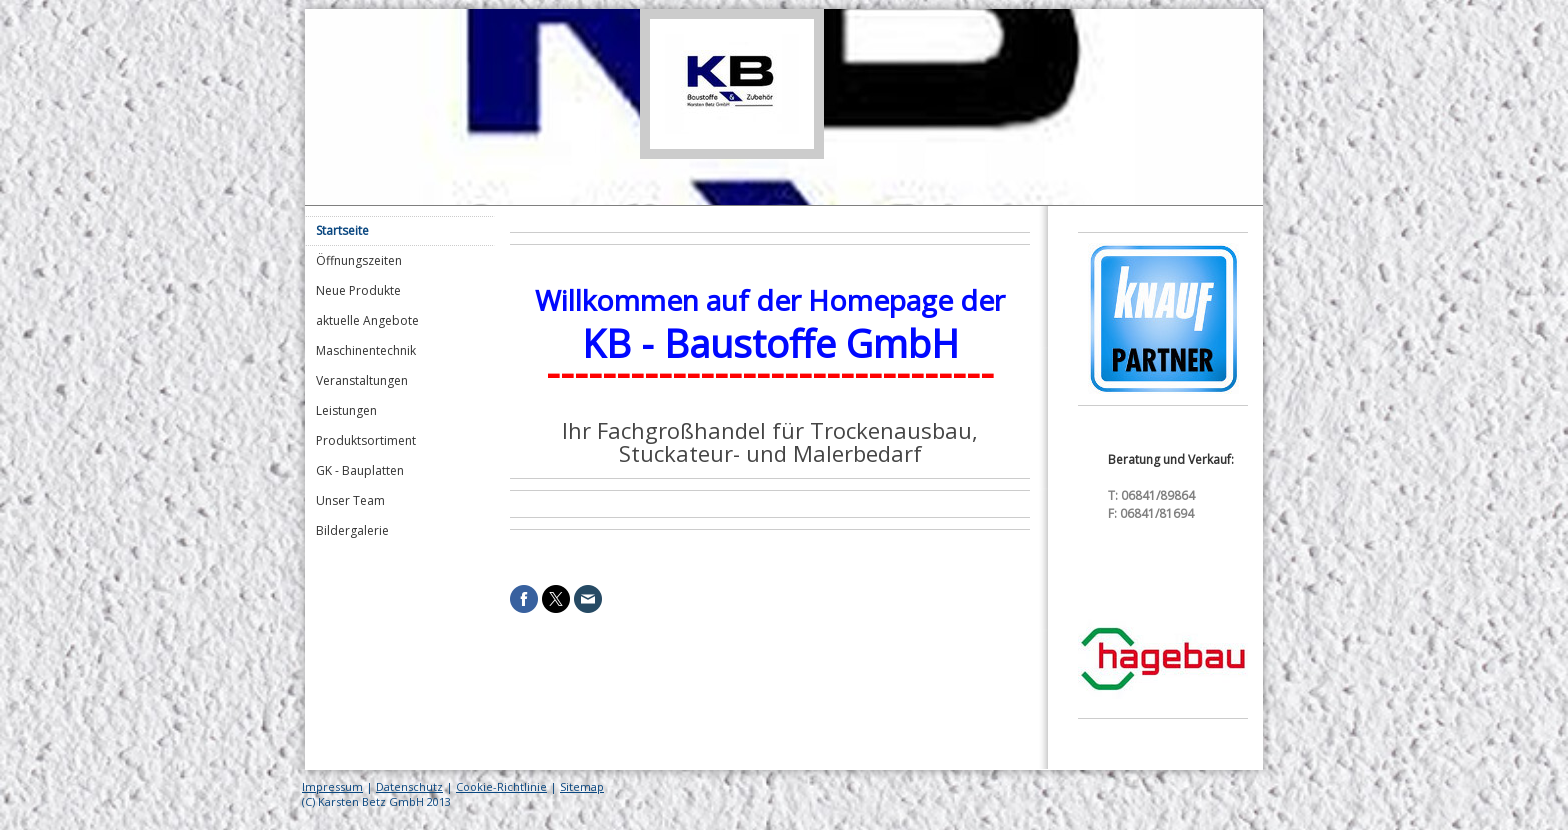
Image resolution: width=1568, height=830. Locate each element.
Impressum (332, 786)
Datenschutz (409, 786)
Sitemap (582, 786)
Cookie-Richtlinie (501, 786)
